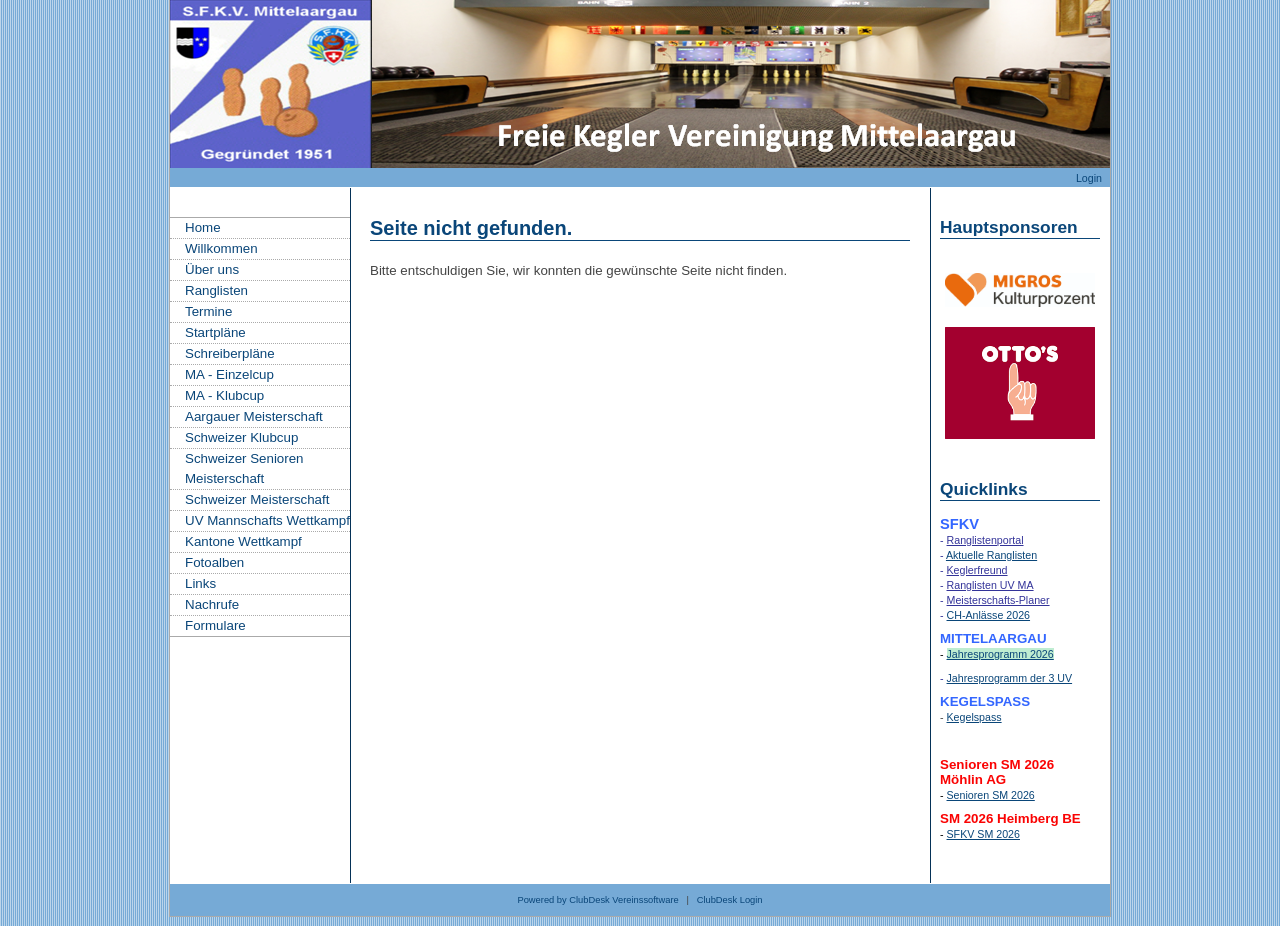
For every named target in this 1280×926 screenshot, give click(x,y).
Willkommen (221, 248)
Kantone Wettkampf (243, 541)
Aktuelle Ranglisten (991, 555)
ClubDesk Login (730, 900)
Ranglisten (216, 290)
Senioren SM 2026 (991, 795)
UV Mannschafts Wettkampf (267, 520)
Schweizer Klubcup (241, 437)
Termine (208, 311)
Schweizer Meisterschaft (257, 499)
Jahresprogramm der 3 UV (1010, 678)
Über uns (212, 269)
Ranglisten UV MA (990, 585)
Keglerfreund (977, 570)
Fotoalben (214, 562)
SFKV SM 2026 (983, 834)
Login (1089, 178)
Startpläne (215, 332)
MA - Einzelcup (229, 374)
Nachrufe (212, 604)
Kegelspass (974, 717)
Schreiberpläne (230, 353)
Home (203, 227)
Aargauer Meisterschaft (254, 416)
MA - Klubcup (224, 395)
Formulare (215, 625)
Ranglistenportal (985, 540)
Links (200, 583)
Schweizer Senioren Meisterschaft (244, 468)
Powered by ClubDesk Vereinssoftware (597, 900)
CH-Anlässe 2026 (989, 615)
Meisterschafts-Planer (998, 600)
